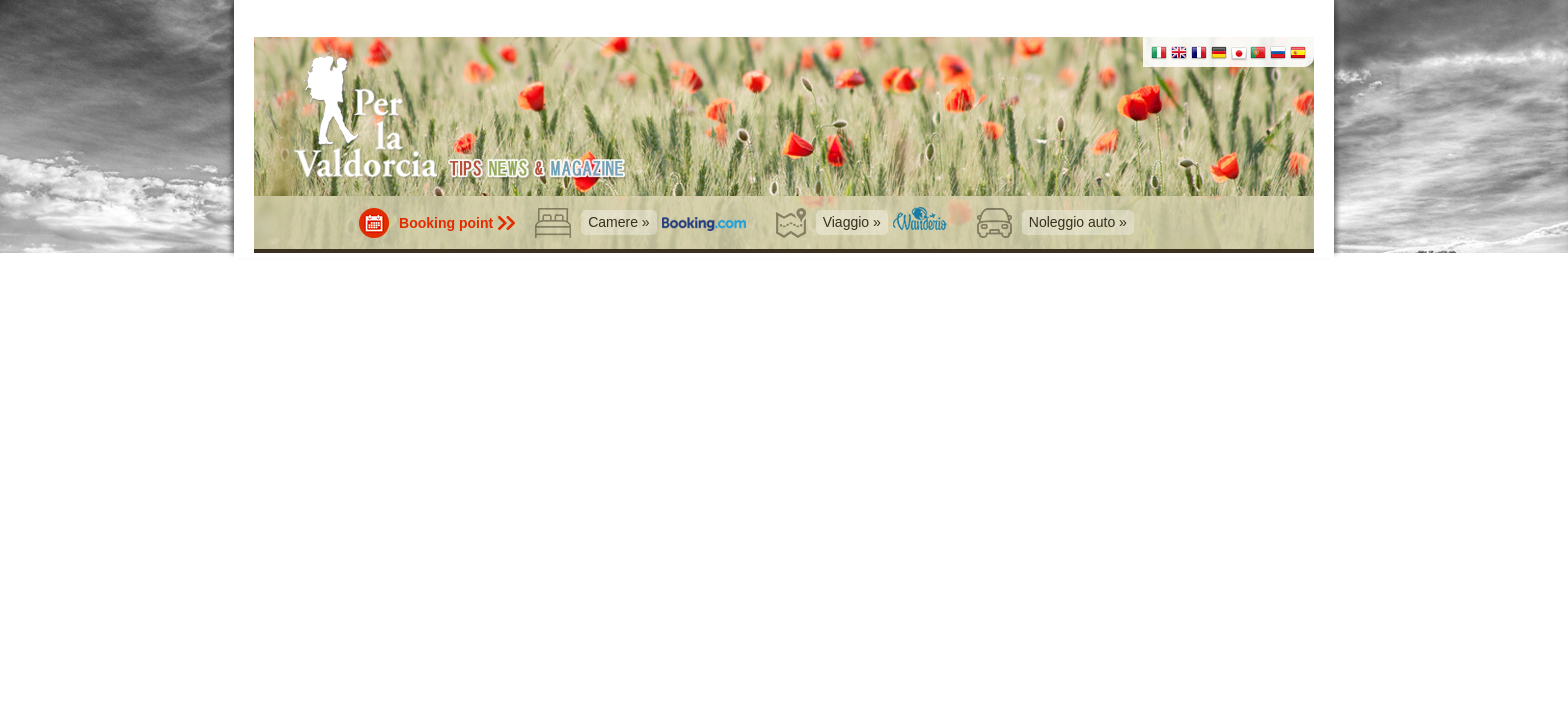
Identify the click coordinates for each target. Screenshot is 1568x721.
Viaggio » (852, 222)
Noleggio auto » (1078, 222)
